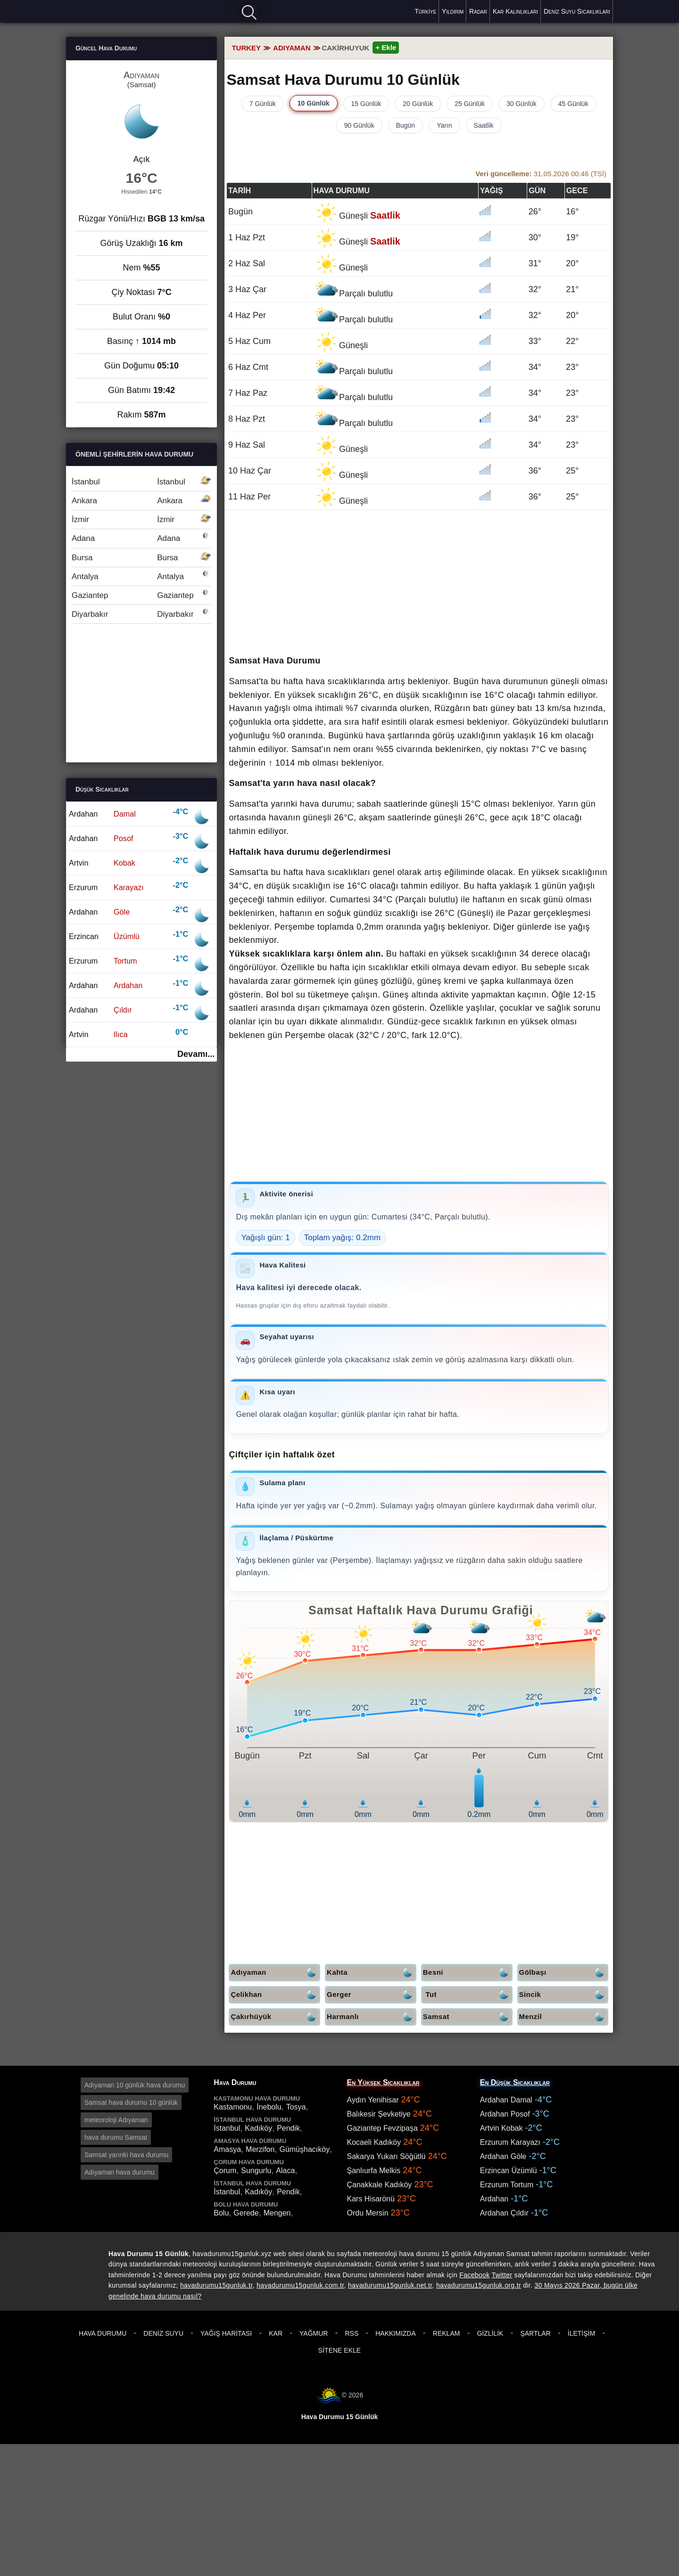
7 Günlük (262, 103)
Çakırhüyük (275, 2017)
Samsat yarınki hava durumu (126, 2155)
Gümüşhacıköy (304, 2149)
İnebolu (269, 2107)
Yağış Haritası (226, 2333)
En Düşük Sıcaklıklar (515, 2082)
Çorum (225, 2171)
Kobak (124, 863)
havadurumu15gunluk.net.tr (390, 2285)
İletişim (581, 2333)
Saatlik (484, 125)
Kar (275, 2333)
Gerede (245, 2213)
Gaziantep (141, 595)
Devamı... (196, 1054)
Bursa (141, 557)
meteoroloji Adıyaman (116, 2120)
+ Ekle (385, 47)
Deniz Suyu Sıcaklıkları (577, 11)
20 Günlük (418, 103)
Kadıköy (258, 2128)
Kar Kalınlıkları (515, 11)
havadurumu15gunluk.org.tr (478, 2285)
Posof (123, 838)
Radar (478, 11)
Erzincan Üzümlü (508, 2171)
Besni (468, 1972)
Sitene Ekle (339, 2350)
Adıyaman (275, 1972)
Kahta (371, 1972)
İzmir (141, 519)
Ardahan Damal (506, 2100)
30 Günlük (521, 103)
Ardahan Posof (505, 2114)
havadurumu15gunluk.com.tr (300, 2285)
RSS (351, 2333)
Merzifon (260, 2149)
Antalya (141, 576)
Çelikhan (275, 1995)
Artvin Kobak (501, 2128)
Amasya (227, 2149)
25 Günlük (470, 103)
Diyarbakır (141, 614)
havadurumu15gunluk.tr (216, 2285)
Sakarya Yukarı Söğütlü (386, 2156)
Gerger (371, 1995)
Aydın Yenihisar (373, 2100)
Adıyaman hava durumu (119, 2172)
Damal (125, 814)
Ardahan (128, 985)
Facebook (474, 2275)
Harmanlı (371, 2017)
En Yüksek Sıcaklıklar (383, 2082)
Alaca (285, 2171)
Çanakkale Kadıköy (379, 2185)
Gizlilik (490, 2333)
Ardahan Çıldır (504, 2213)
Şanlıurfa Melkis (374, 2171)
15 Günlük (366, 103)
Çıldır (123, 1010)
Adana (141, 538)
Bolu (221, 2213)
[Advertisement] (419, 1115)
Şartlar (535, 2333)
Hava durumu (99, 10)
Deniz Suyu (163, 2333)
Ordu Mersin (368, 2213)
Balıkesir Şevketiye (379, 2114)
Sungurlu (256, 2171)
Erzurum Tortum (507, 2185)
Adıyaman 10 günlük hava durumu (134, 2085)
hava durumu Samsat (115, 2137)
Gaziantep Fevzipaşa (382, 2128)
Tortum (125, 961)
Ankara (141, 500)
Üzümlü (127, 936)
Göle (122, 912)
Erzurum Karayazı (510, 2142)
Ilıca (121, 1034)
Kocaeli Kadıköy (374, 2142)
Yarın (444, 125)
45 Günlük (573, 103)
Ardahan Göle (503, 2156)
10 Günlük (314, 103)
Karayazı (129, 887)
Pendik (288, 2128)
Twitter (502, 2275)
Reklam (446, 2333)
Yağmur (313, 2333)
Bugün (405, 125)
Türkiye (425, 11)
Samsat (468, 2017)
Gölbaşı (564, 1972)
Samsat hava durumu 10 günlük (131, 2102)
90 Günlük (359, 125)
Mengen (277, 2213)
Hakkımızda (395, 2333)
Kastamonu (233, 2107)
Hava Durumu (102, 2333)
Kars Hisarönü (371, 2199)
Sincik (564, 1995)
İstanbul (141, 482)
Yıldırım (453, 11)
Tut (469, 1995)
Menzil (564, 2017)
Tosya (296, 2107)
